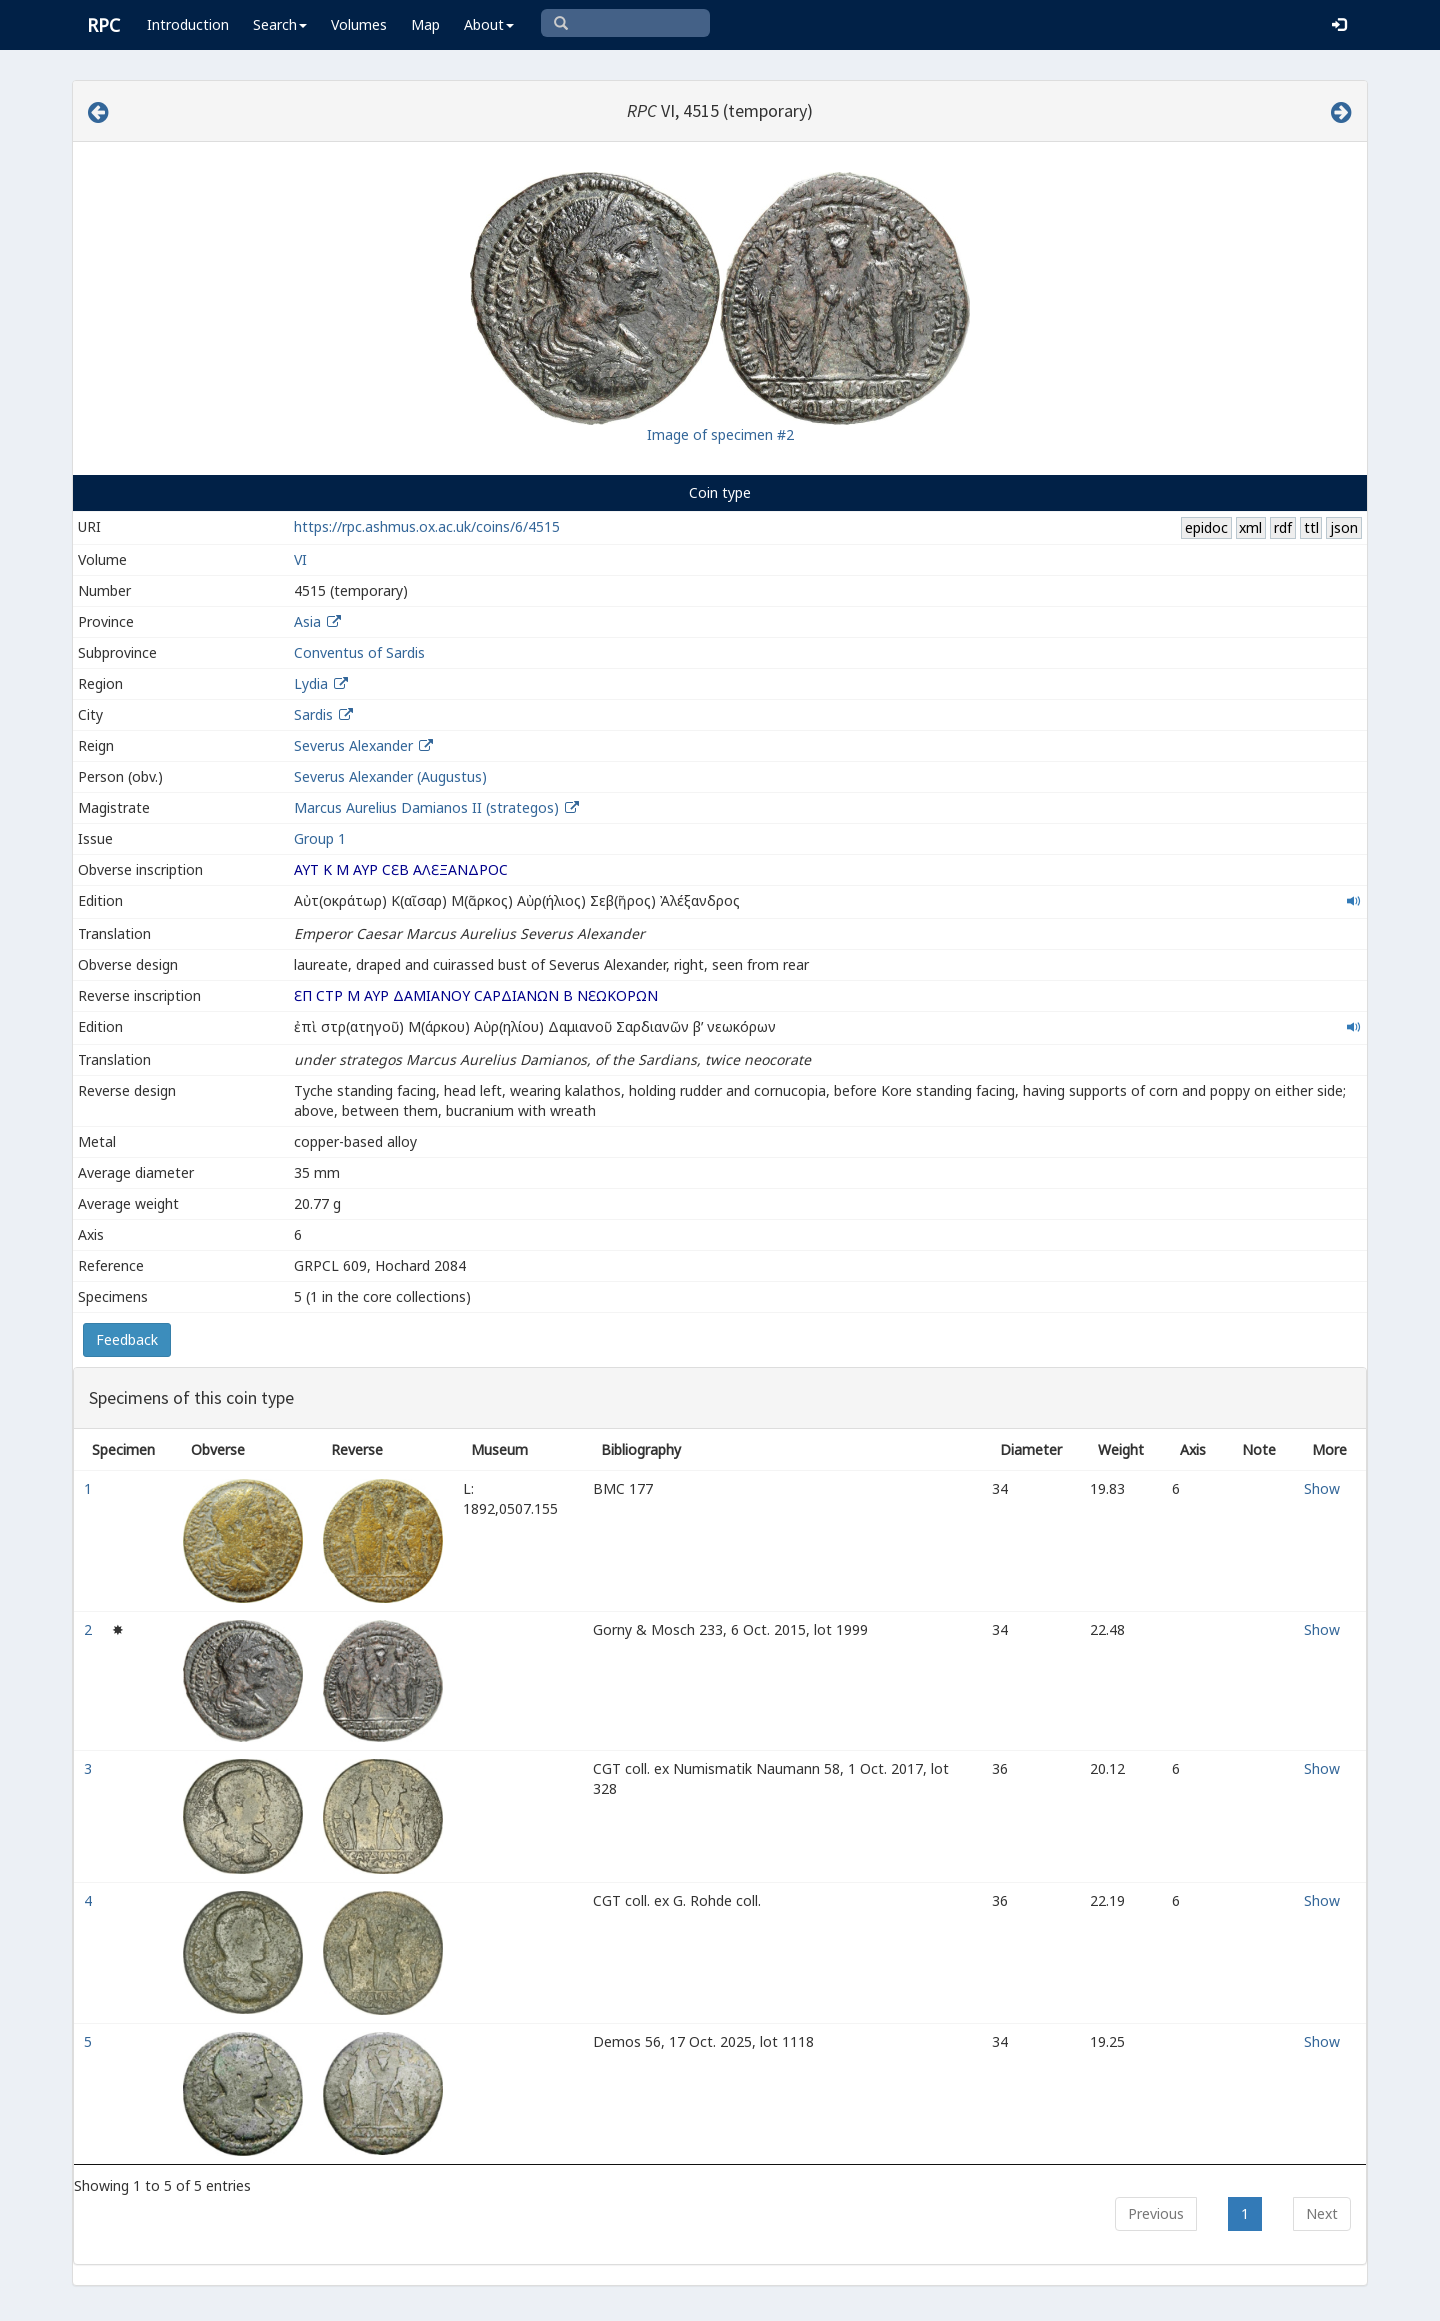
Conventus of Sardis (359, 652)
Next (1322, 2213)
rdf (1283, 527)
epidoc (1206, 527)
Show (1322, 1488)
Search (280, 24)
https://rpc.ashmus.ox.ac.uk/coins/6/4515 (427, 526)
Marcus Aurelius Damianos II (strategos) (428, 807)
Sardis (313, 714)
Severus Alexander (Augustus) (390, 776)
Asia (307, 621)
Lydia (311, 683)
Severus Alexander (353, 745)
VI (300, 559)
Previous (1156, 2213)
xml (1250, 527)
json (1344, 527)
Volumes (359, 24)
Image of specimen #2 (720, 434)
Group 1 (320, 838)
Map (425, 24)
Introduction (188, 24)
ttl (1311, 527)
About (489, 24)
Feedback (127, 1339)
